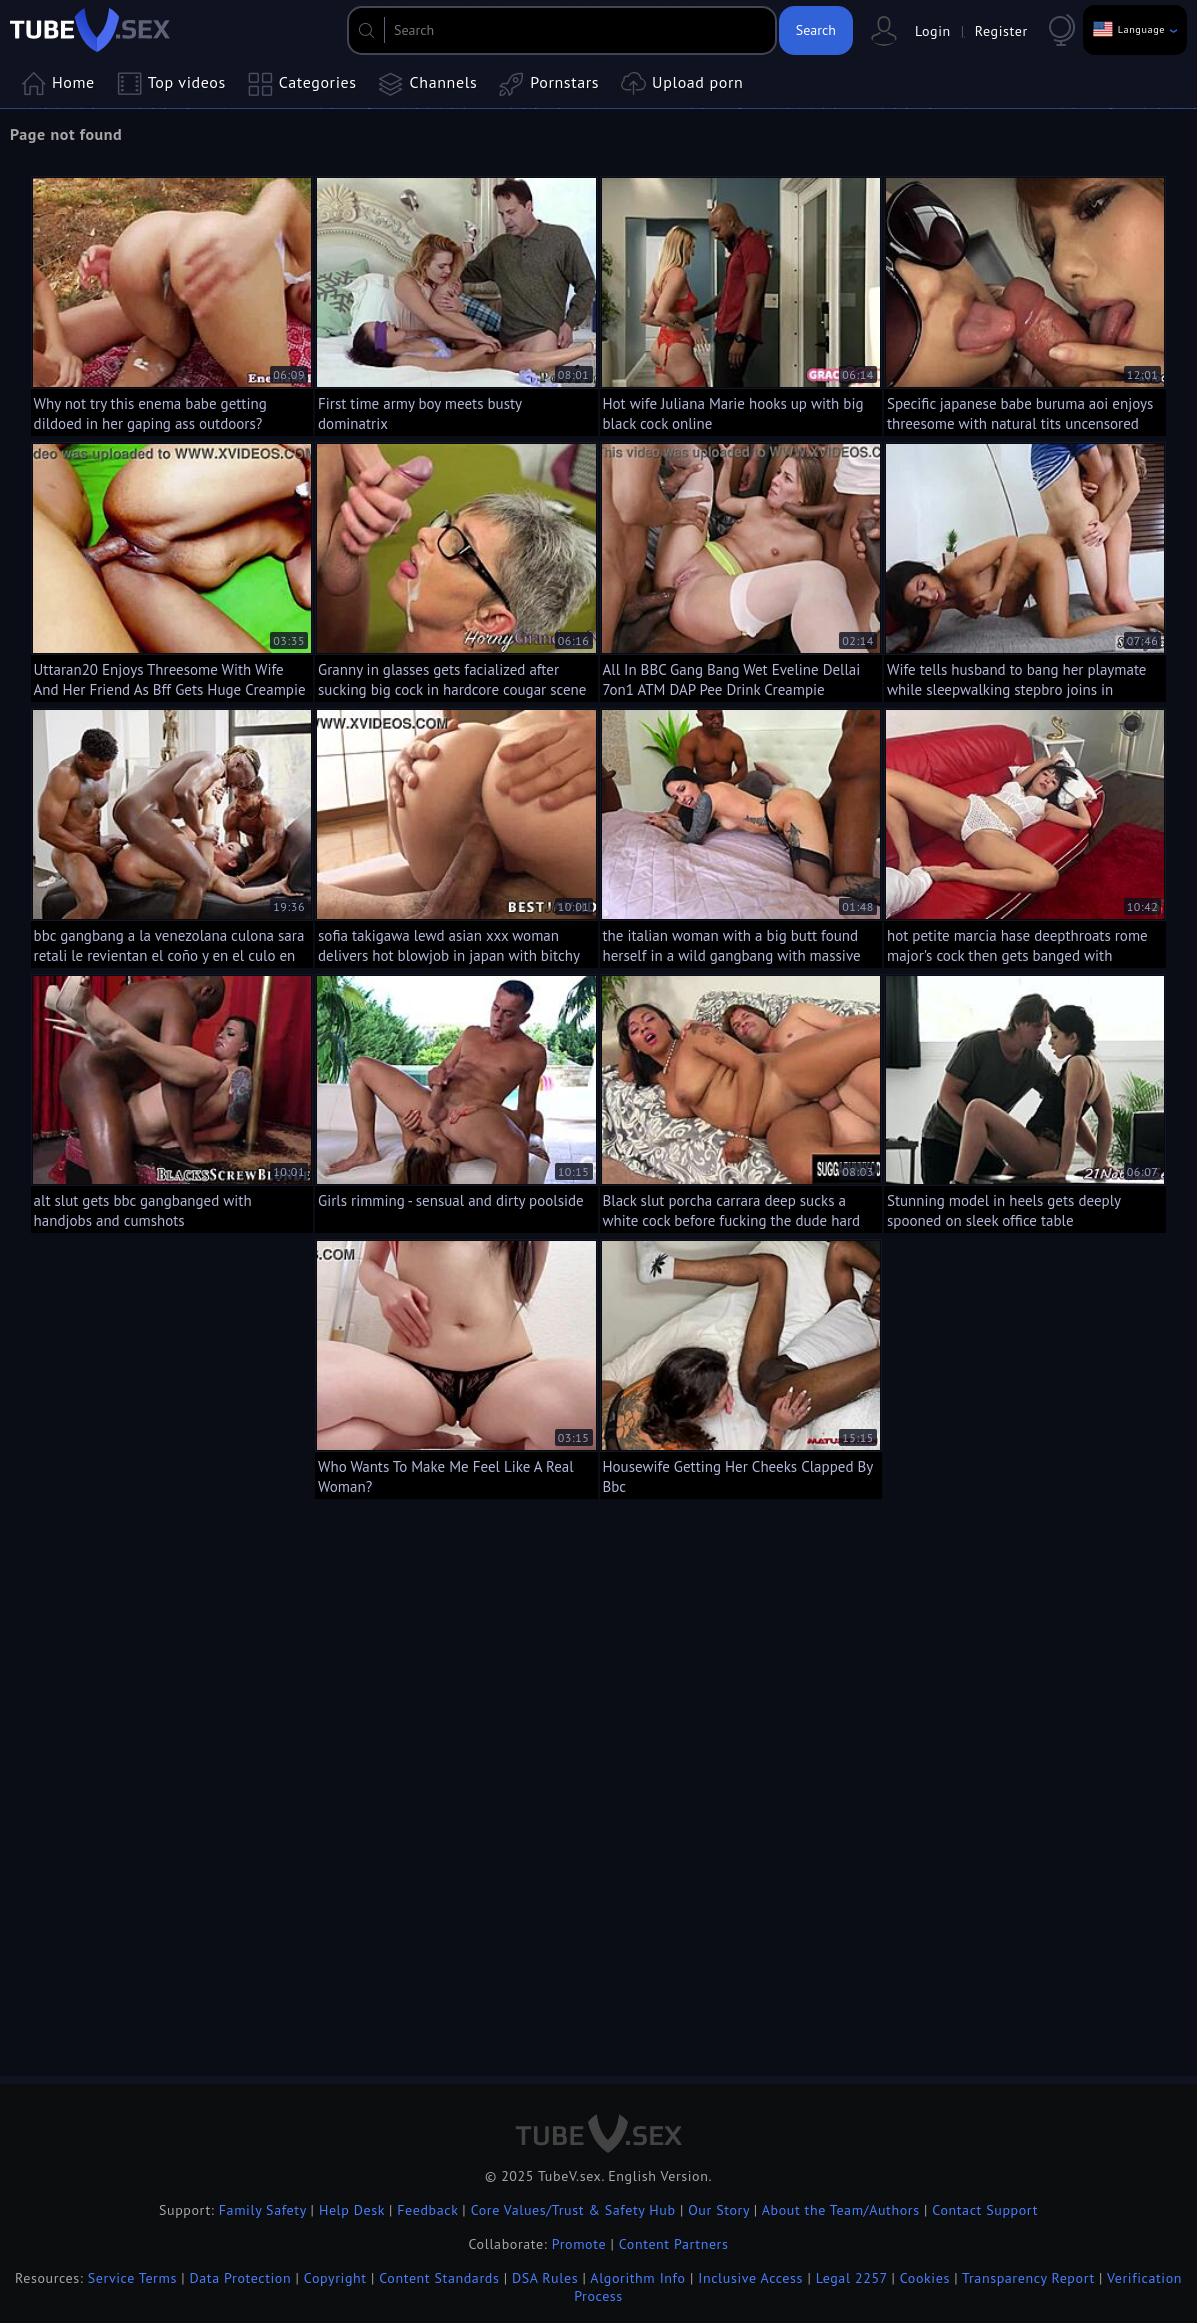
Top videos (171, 84)
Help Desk (352, 2210)
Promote (579, 2244)
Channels (428, 84)
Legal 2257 (851, 2278)
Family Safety (263, 2210)
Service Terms (132, 2278)
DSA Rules (545, 2278)
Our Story (718, 2210)
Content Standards (439, 2278)
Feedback (427, 2210)
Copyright (335, 2278)
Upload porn (682, 84)
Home (58, 84)
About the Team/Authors (841, 2210)
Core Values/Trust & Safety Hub (573, 2210)
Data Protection (241, 2278)
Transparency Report (1028, 2278)
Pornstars (549, 84)
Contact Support (985, 2210)
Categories (302, 84)
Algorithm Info (637, 2278)
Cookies (925, 2278)
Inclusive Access (750, 2278)
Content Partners (674, 2244)
